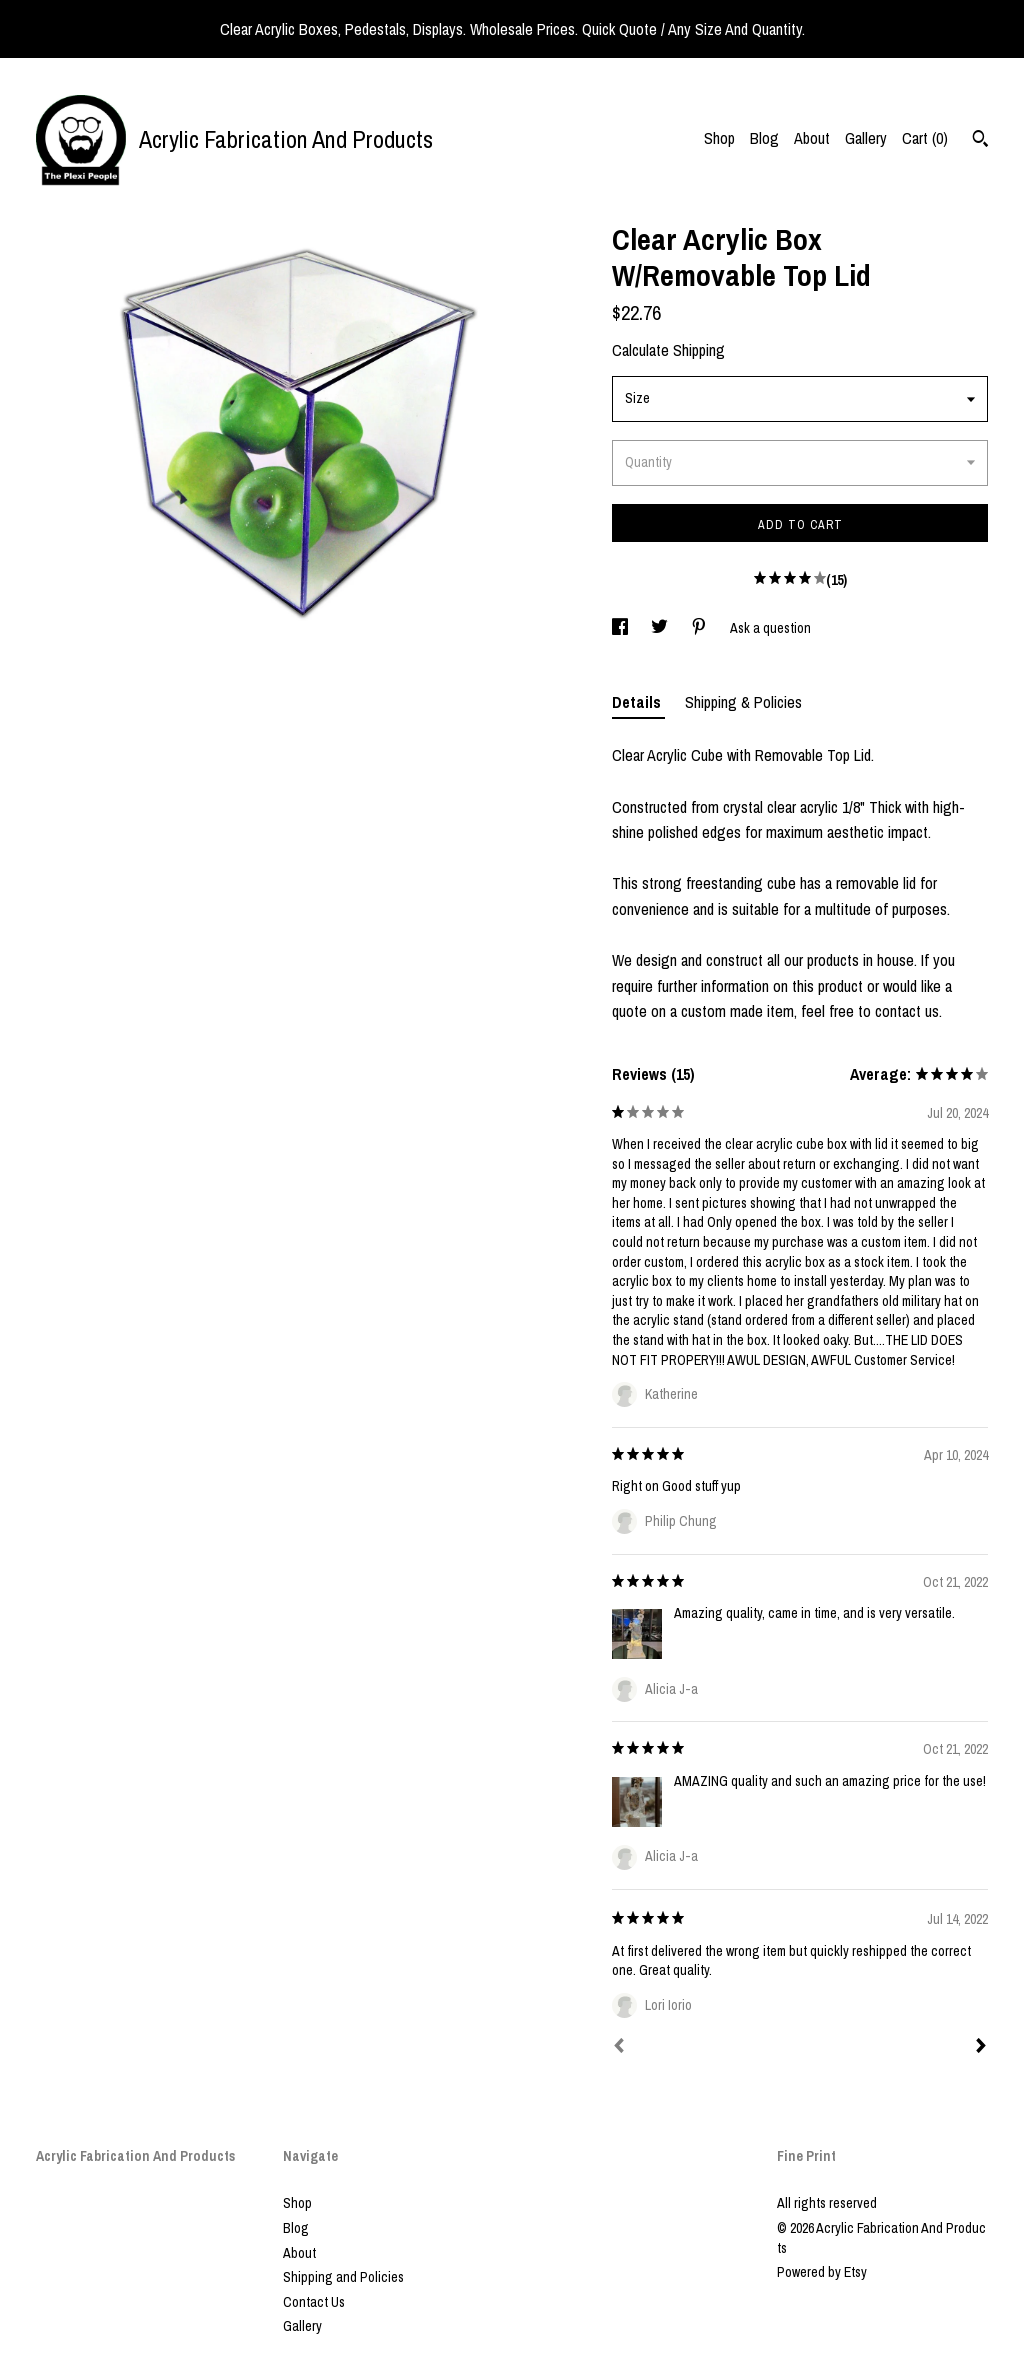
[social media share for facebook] (621, 628)
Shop (719, 138)
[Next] (981, 2048)
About (812, 138)
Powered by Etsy (822, 2272)
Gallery (866, 138)
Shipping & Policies (743, 702)
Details (638, 702)
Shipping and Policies (343, 2277)
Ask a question (770, 628)
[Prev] (619, 2048)
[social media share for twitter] (661, 628)
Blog (764, 138)
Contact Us (314, 2302)
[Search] (980, 141)
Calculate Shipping (668, 350)
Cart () (925, 138)
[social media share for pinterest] (700, 628)
